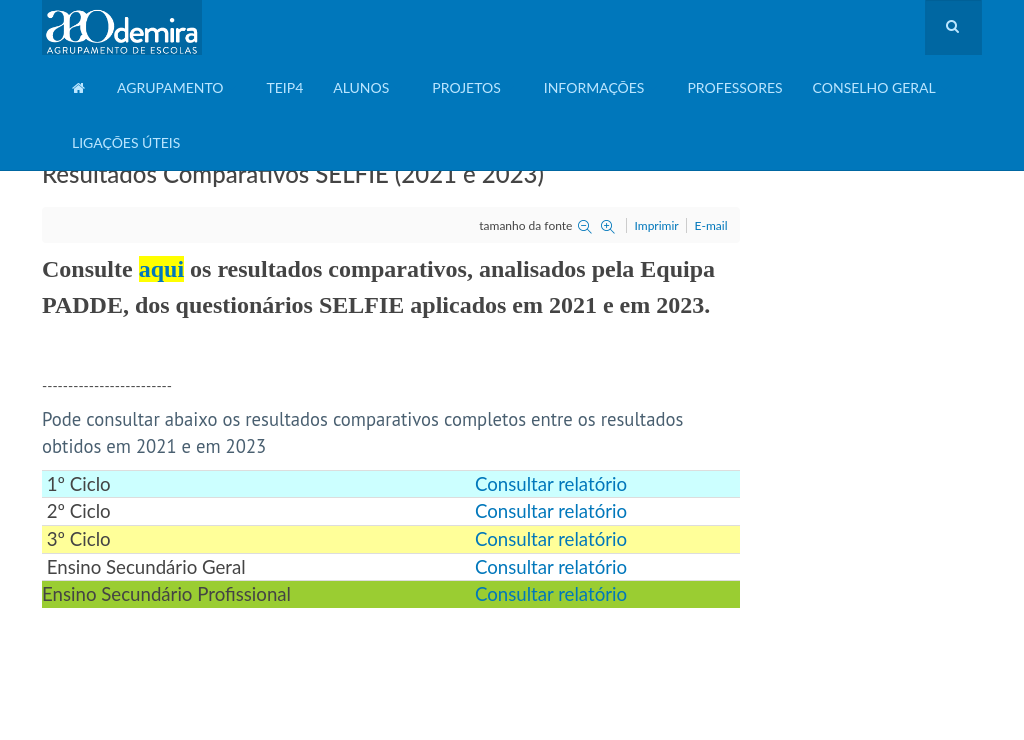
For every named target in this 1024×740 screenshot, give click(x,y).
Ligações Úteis (126, 142)
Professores (734, 87)
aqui (161, 269)
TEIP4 (284, 87)
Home (79, 95)
